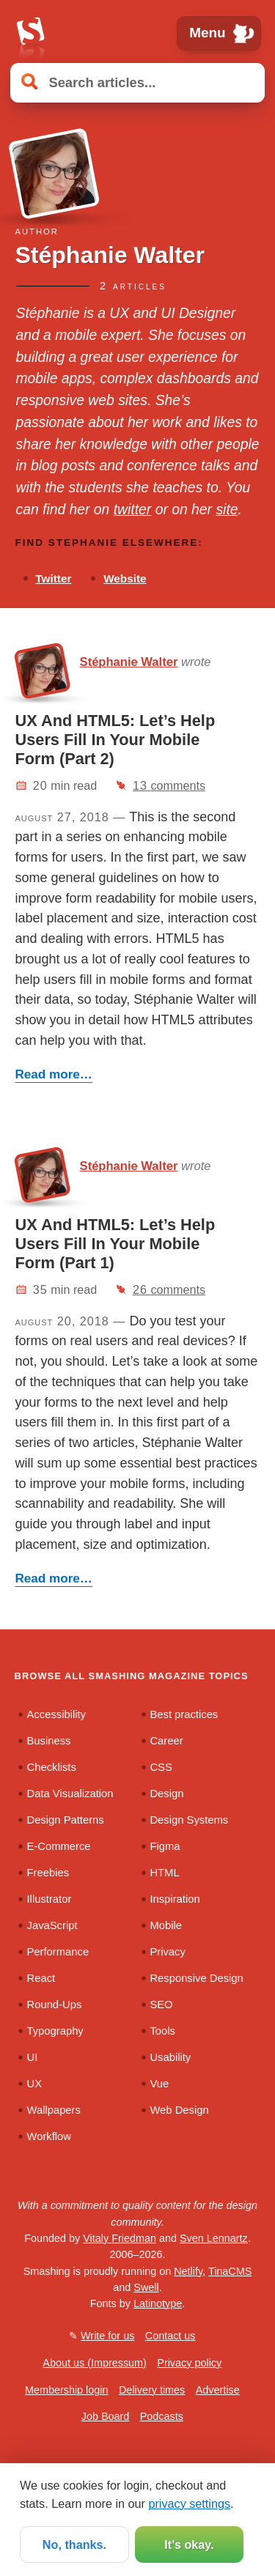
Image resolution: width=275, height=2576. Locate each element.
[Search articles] (137, 82)
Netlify (188, 2271)
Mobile (166, 1925)
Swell (145, 2287)
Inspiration (174, 1899)
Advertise (218, 2390)
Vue (159, 2084)
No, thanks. (74, 2544)
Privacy (167, 1952)
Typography (55, 2031)
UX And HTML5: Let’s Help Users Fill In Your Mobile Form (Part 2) (115, 739)
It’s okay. (188, 2544)
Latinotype (157, 2303)
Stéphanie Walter (129, 662)
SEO (161, 2004)
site (227, 509)
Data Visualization (70, 1793)
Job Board (105, 2416)
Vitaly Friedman (119, 2238)
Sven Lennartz (214, 2238)
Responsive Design (196, 1978)
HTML (164, 1873)
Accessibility (57, 1714)
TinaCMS (230, 2271)
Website (124, 578)
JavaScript (52, 1925)
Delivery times (152, 2390)
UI (32, 2057)
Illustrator (49, 1899)
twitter (133, 509)
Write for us (107, 2336)
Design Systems (189, 1820)
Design (166, 1793)
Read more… (53, 1074)
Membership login (67, 2390)
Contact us (170, 2336)
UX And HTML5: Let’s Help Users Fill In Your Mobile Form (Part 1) (115, 1243)
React (41, 1978)
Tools (162, 2031)
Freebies (48, 1873)
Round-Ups (54, 2004)
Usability (170, 2057)
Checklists (51, 1767)
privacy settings (189, 2503)
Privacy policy (189, 2363)
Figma (165, 1846)
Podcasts (161, 2416)
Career (166, 1741)
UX (35, 2084)
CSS (161, 1767)
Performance (58, 1952)
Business (49, 1741)
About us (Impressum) (95, 2363)
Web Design (179, 2110)
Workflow (49, 2136)
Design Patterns (65, 1820)
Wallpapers (54, 2110)
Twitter (53, 578)
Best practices (184, 1714)
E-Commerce (59, 1846)
